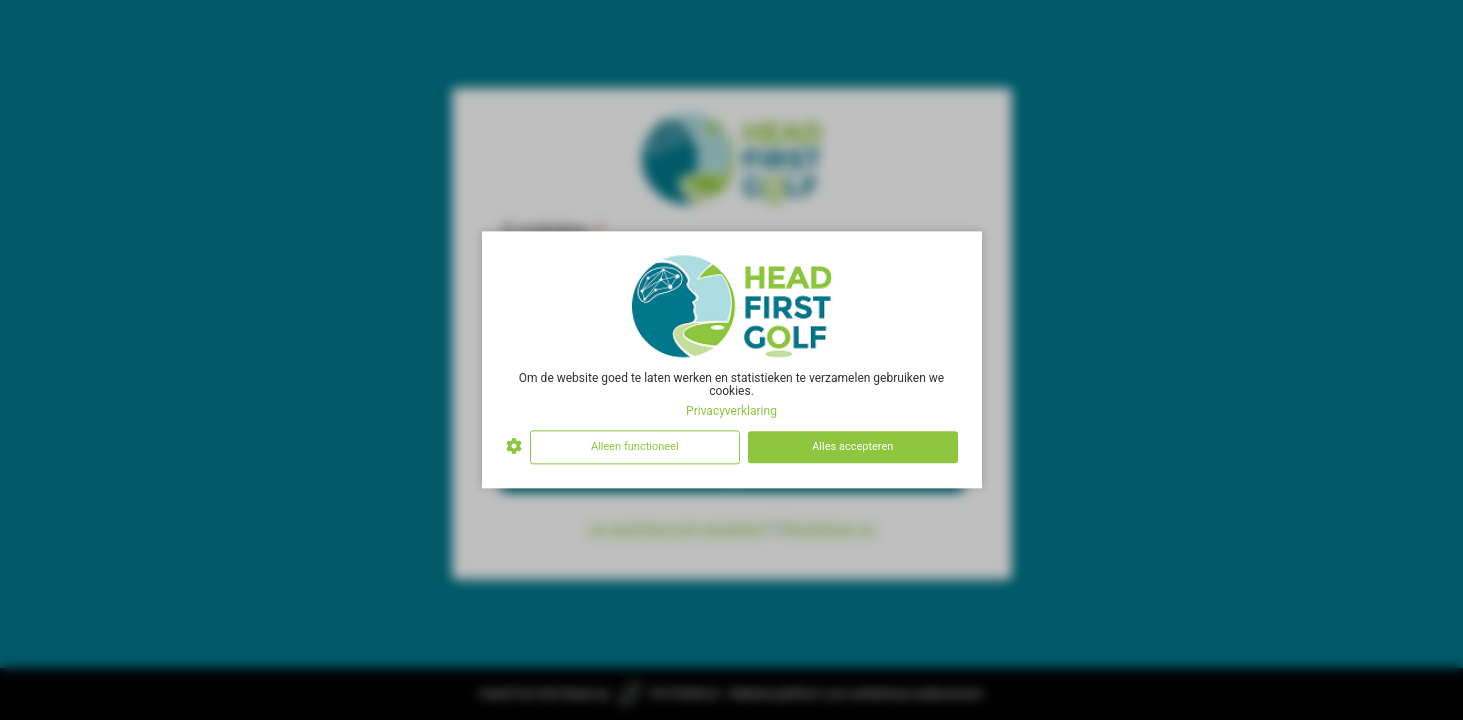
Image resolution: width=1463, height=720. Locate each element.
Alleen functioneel (635, 446)
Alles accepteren (852, 446)
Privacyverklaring (731, 411)
